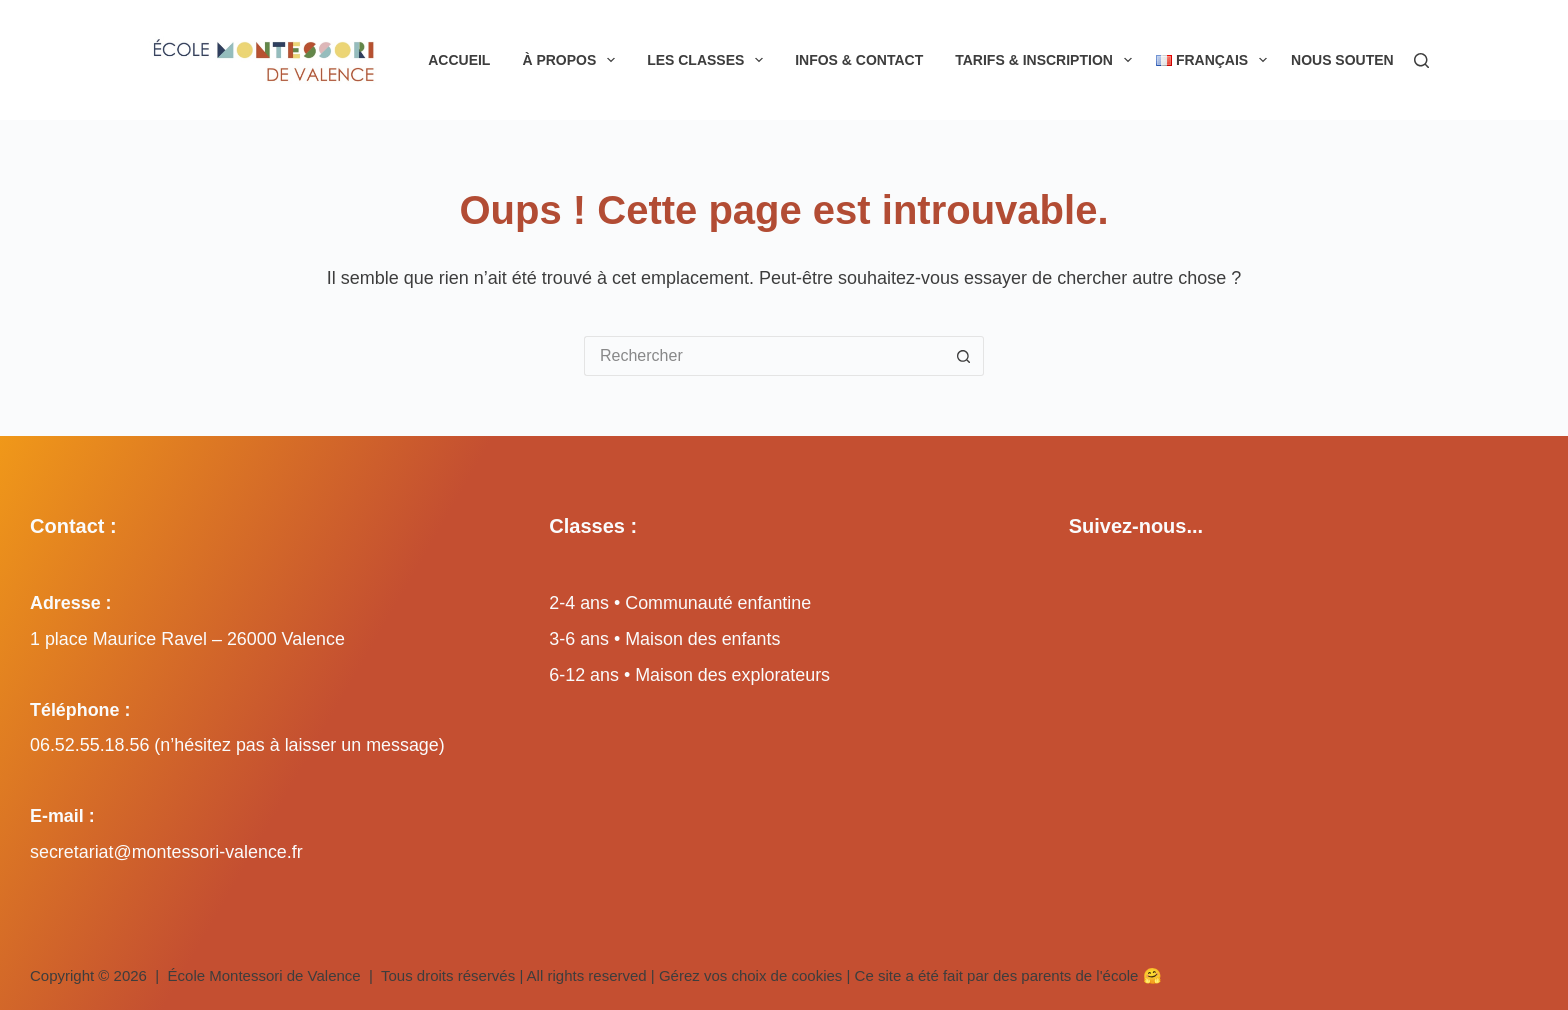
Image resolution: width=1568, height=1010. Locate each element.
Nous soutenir (1362, 60)
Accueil (459, 60)
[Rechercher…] (764, 356)
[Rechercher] (1421, 60)
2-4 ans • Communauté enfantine (680, 603)
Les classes (709, 60)
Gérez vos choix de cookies (750, 975)
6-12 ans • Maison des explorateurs (689, 675)
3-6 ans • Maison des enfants (664, 639)
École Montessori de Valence (264, 975)
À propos (572, 60)
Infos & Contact (859, 60)
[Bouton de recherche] (964, 356)
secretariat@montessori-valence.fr (166, 852)
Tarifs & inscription (1047, 60)
